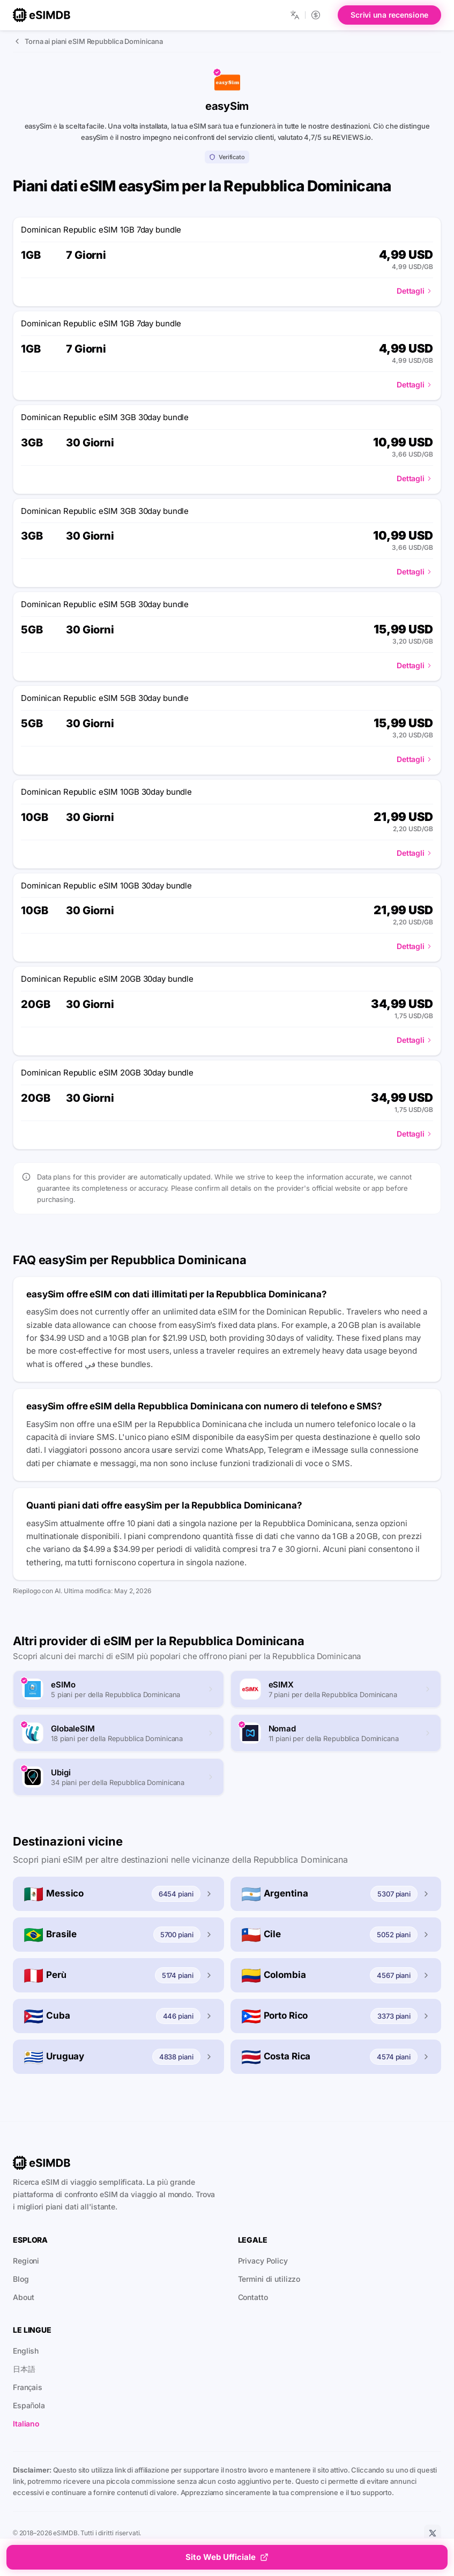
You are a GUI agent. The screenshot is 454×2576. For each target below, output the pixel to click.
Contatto (253, 2297)
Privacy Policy (263, 2260)
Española (29, 2405)
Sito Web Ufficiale (227, 2557)
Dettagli (415, 290)
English (26, 2350)
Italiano (26, 2423)
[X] (432, 2533)
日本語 (24, 2368)
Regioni (26, 2260)
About (23, 2297)
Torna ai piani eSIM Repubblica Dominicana (88, 41)
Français (27, 2387)
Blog (21, 2278)
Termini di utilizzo (269, 2278)
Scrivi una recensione (389, 14)
